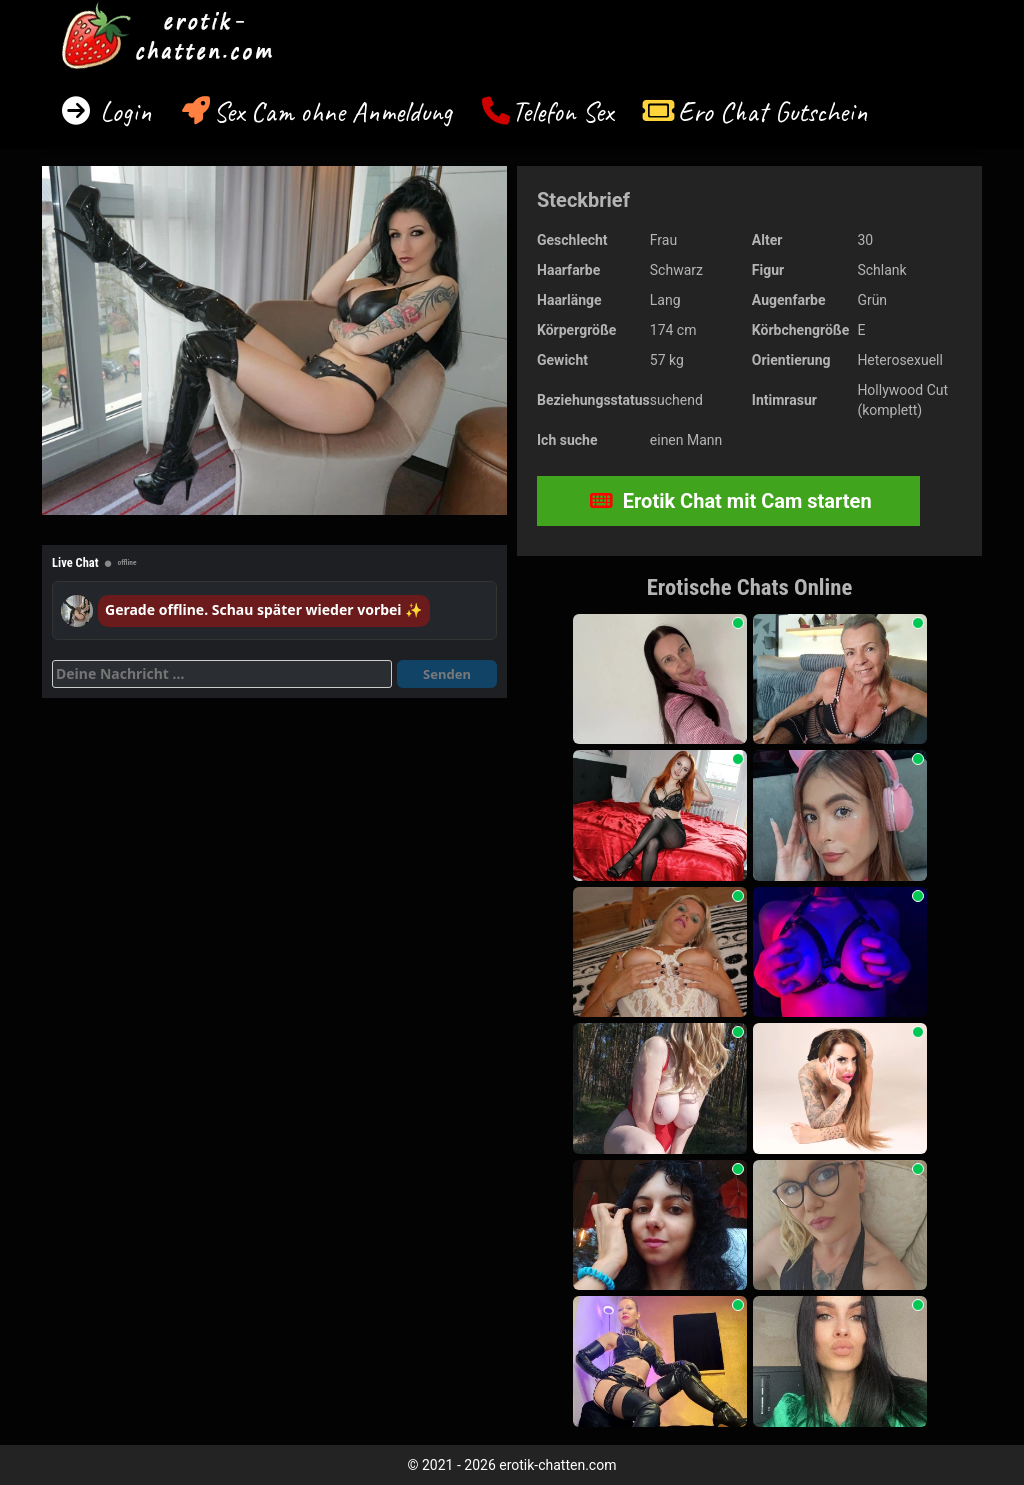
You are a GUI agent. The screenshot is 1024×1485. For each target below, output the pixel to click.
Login (122, 111)
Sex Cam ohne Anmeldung (332, 111)
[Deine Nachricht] (222, 674)
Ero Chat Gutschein (773, 111)
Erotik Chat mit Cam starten (731, 501)
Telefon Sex (562, 111)
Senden (447, 674)
